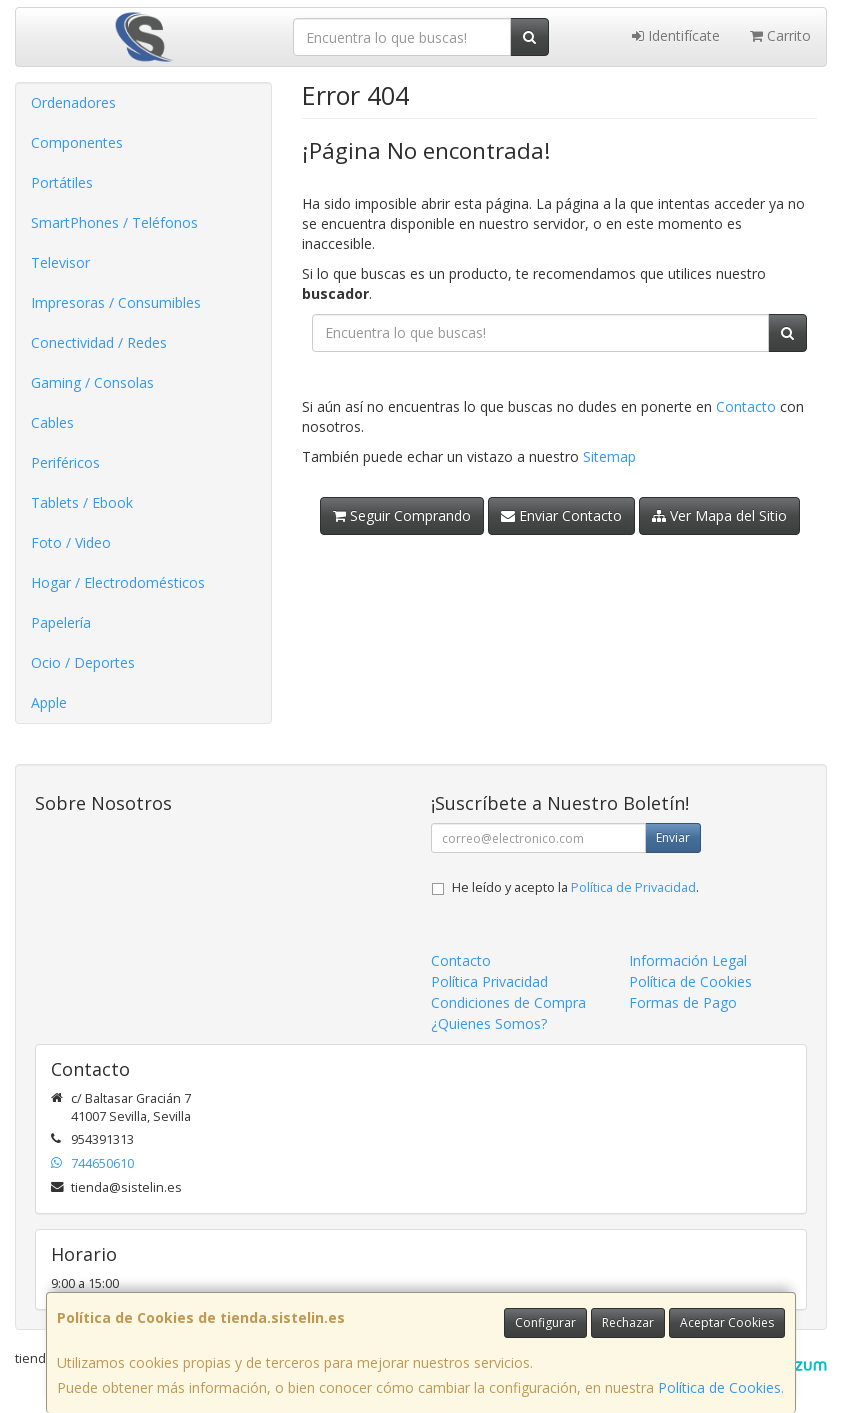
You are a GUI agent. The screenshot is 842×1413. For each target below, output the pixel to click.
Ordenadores (73, 102)
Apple (49, 702)
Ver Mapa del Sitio (719, 515)
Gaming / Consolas (92, 382)
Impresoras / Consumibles (116, 302)
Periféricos (65, 462)
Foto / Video (71, 542)
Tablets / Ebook (82, 502)
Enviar (673, 837)
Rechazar (628, 1322)
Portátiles (62, 182)
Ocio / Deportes (83, 662)
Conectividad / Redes (99, 342)
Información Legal (688, 960)
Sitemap (609, 456)
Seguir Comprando (402, 515)
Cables (52, 422)
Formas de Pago (683, 1002)
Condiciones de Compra (508, 1002)
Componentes (77, 142)
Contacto (746, 406)
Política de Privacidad (633, 887)
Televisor (60, 262)
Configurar (545, 1322)
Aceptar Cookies (727, 1322)
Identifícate (676, 35)
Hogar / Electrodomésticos (118, 582)
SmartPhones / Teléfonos (114, 222)
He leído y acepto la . (575, 887)
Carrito (780, 35)
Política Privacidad (489, 981)
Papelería (61, 622)
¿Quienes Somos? (489, 1023)
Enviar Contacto (561, 515)
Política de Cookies (719, 1387)
